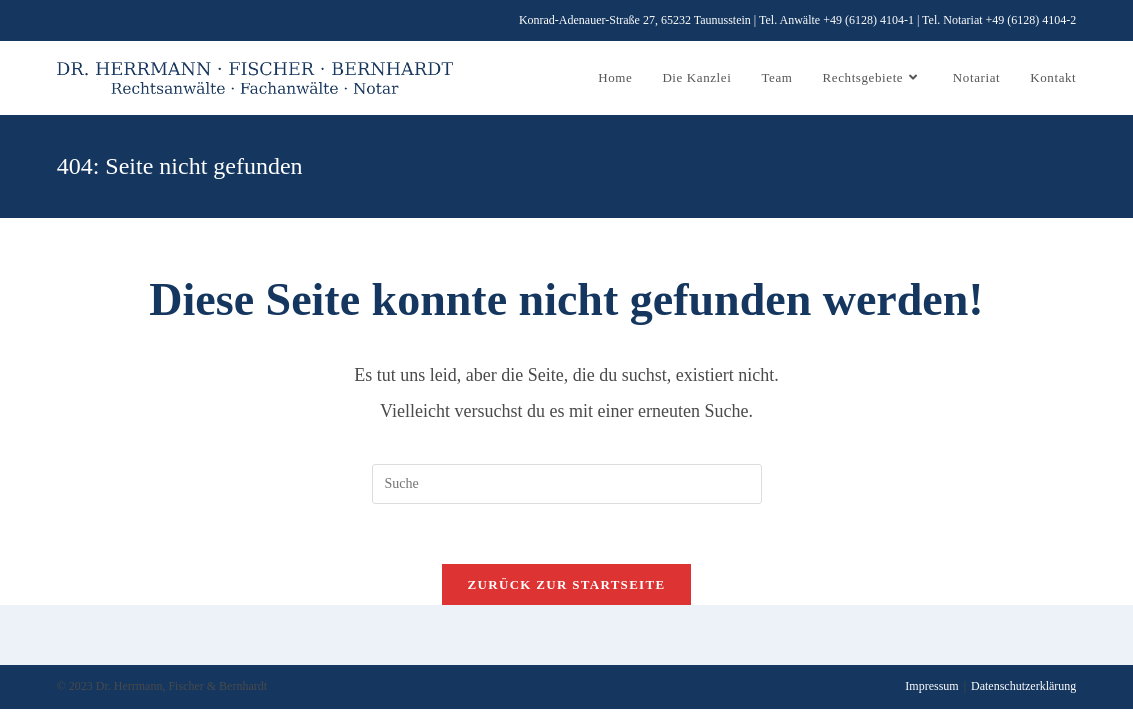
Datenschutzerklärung (1023, 686)
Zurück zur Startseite (567, 584)
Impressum (931, 686)
